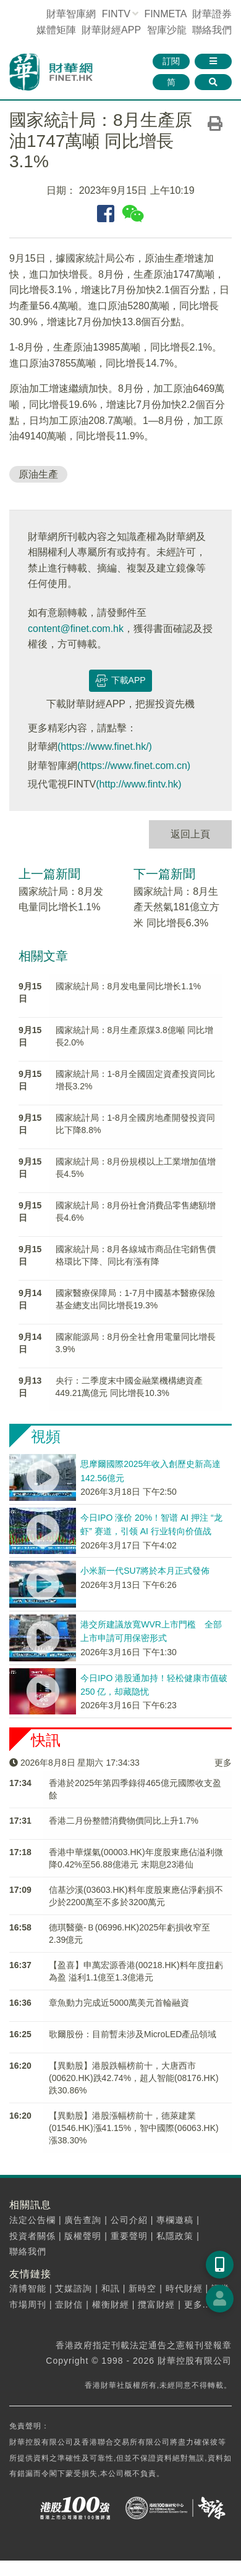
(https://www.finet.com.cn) (133, 765)
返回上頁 (190, 834)
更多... (198, 2304)
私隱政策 (174, 2236)
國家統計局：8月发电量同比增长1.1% (128, 986)
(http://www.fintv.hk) (138, 784)
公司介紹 (129, 2220)
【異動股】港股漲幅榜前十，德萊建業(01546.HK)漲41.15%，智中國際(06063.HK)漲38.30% (134, 2128)
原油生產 (38, 474)
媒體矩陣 (56, 30)
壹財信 (69, 2304)
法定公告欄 (32, 2220)
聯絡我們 (212, 30)
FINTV (116, 14)
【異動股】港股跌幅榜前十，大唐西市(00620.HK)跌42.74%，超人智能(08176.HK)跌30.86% (134, 2078)
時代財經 (184, 2288)
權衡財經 (110, 2304)
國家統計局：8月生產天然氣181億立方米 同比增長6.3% (176, 907)
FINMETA (165, 14)
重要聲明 (129, 2236)
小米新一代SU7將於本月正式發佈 (144, 1571)
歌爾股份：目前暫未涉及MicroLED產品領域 (132, 2034)
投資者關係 (32, 2236)
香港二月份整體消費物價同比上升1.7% (123, 1821)
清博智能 (27, 2288)
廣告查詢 (82, 2220)
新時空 (142, 2288)
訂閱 (171, 61)
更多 (223, 1763)
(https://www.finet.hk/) (104, 746)
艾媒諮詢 (73, 2288)
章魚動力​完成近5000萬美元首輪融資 (119, 2003)
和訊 (110, 2288)
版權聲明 (82, 2236)
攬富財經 (156, 2304)
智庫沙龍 (167, 30)
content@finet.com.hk (76, 628)
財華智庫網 (71, 14)
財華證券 (212, 14)
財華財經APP (111, 30)
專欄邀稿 (174, 2220)
